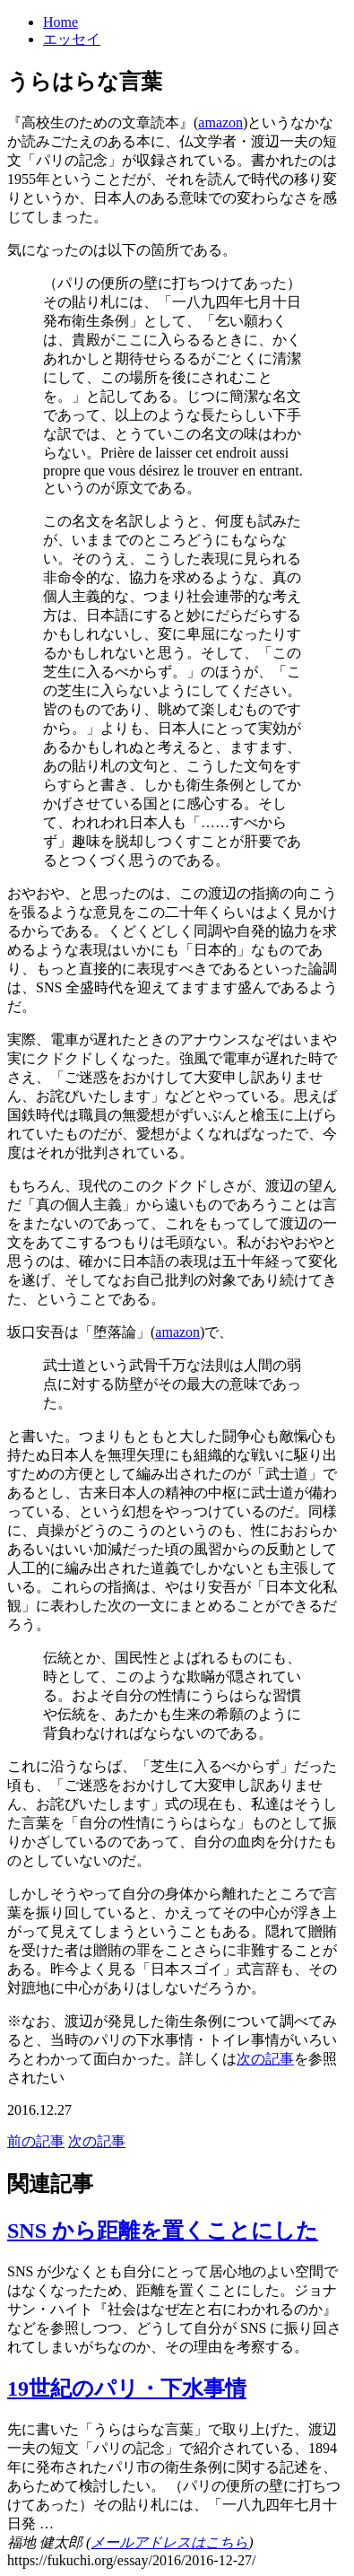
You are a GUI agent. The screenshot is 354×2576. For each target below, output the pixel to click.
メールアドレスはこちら (169, 2542)
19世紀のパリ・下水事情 (126, 2388)
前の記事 (36, 2141)
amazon (220, 122)
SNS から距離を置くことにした (162, 2230)
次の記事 (265, 2058)
